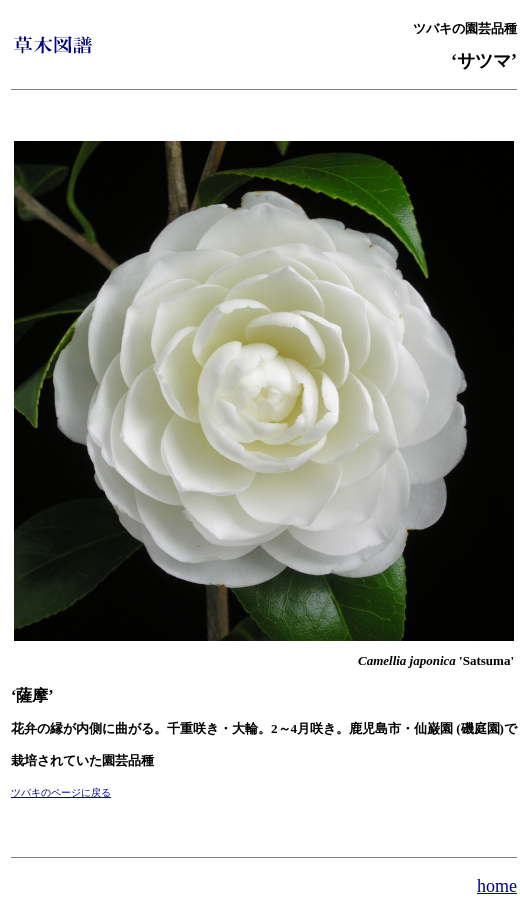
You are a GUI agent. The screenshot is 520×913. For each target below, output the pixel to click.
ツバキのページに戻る (61, 792)
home (497, 886)
